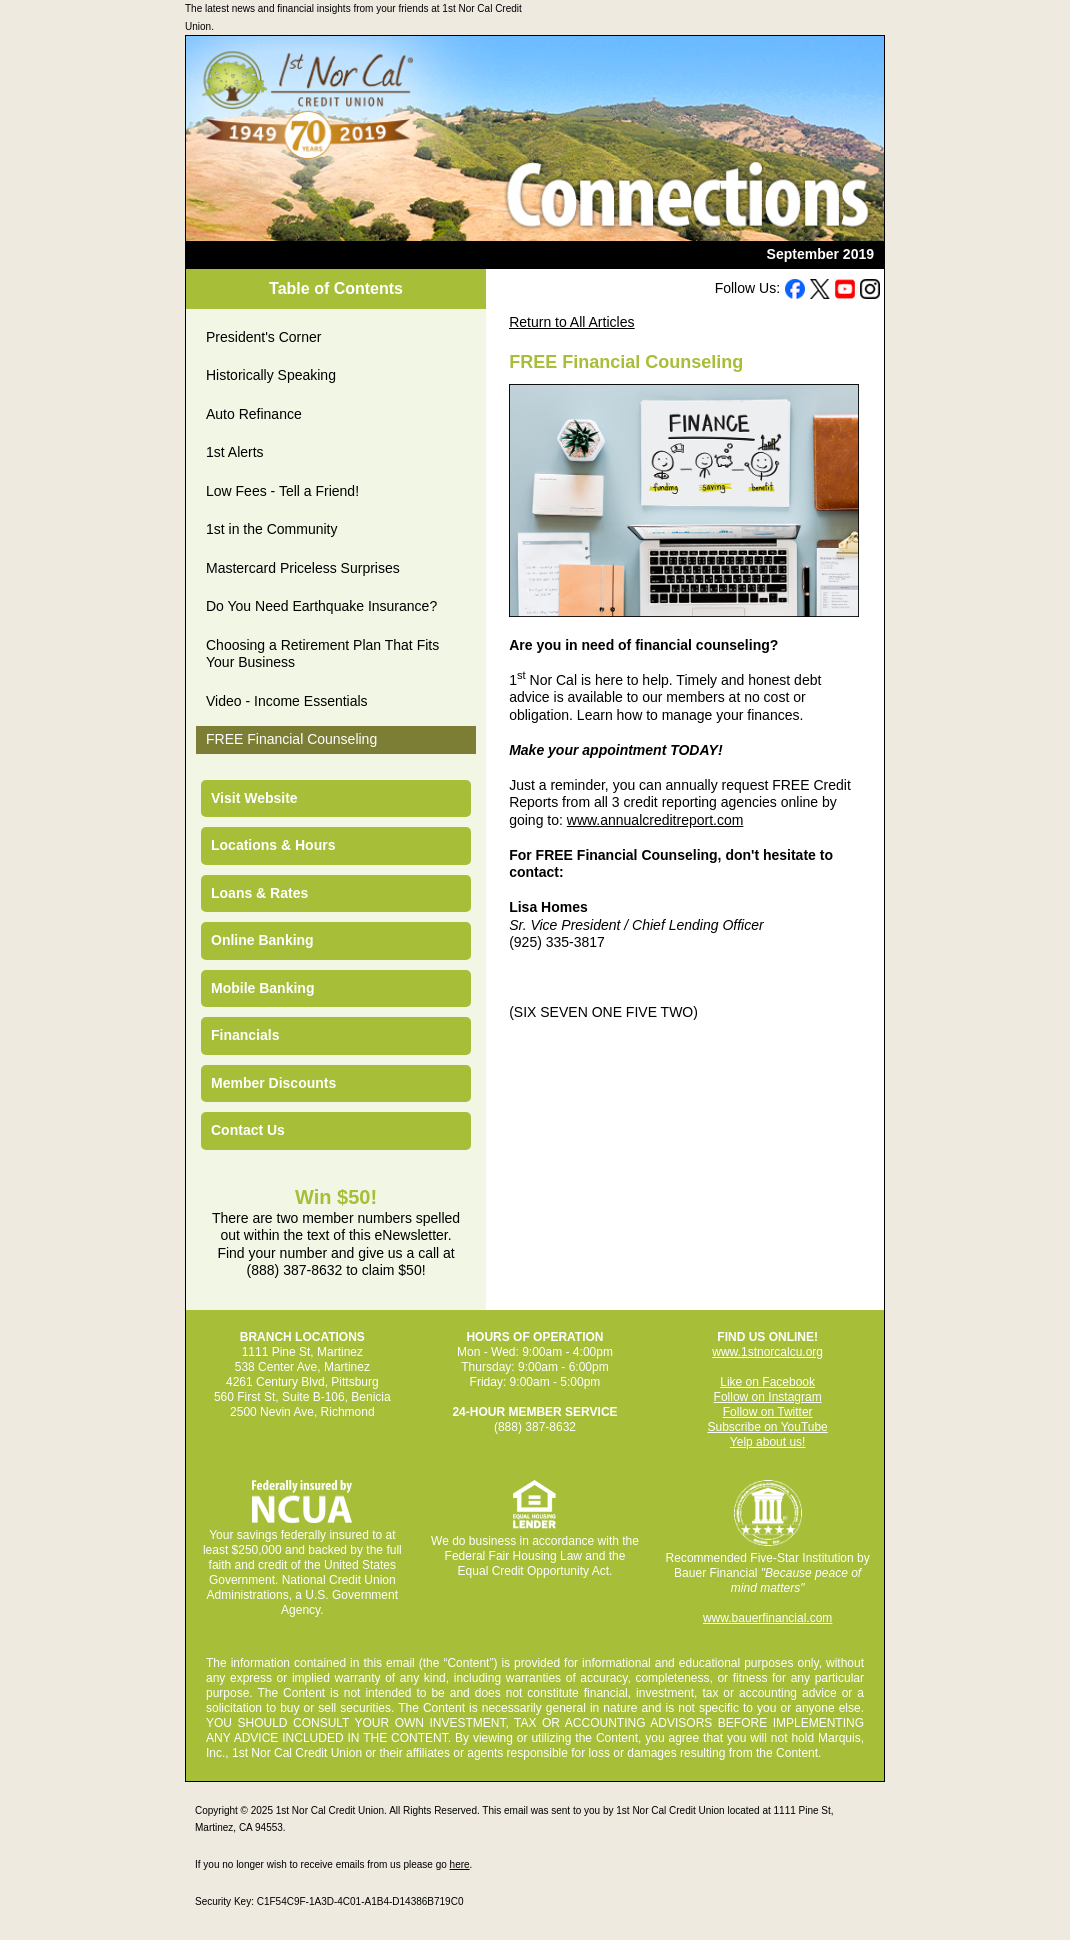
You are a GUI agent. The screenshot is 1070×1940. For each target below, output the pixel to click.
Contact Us (248, 1130)
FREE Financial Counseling (291, 739)
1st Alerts (235, 452)
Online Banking (262, 940)
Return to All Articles (571, 322)
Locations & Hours (273, 845)
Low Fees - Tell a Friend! (282, 491)
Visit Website (254, 798)
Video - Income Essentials (287, 701)
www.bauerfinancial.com (767, 1618)
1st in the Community (272, 529)
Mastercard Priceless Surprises (303, 568)
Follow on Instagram (768, 1397)
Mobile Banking (262, 988)
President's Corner (264, 337)
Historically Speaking (271, 375)
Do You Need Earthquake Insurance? (321, 606)
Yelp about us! (768, 1442)
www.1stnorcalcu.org (767, 1352)
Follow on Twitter (768, 1412)
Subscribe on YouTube (767, 1427)
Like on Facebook (767, 1382)
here (460, 1864)
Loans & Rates (259, 893)
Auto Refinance (254, 414)
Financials (245, 1035)
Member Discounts (273, 1083)
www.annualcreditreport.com (655, 820)
